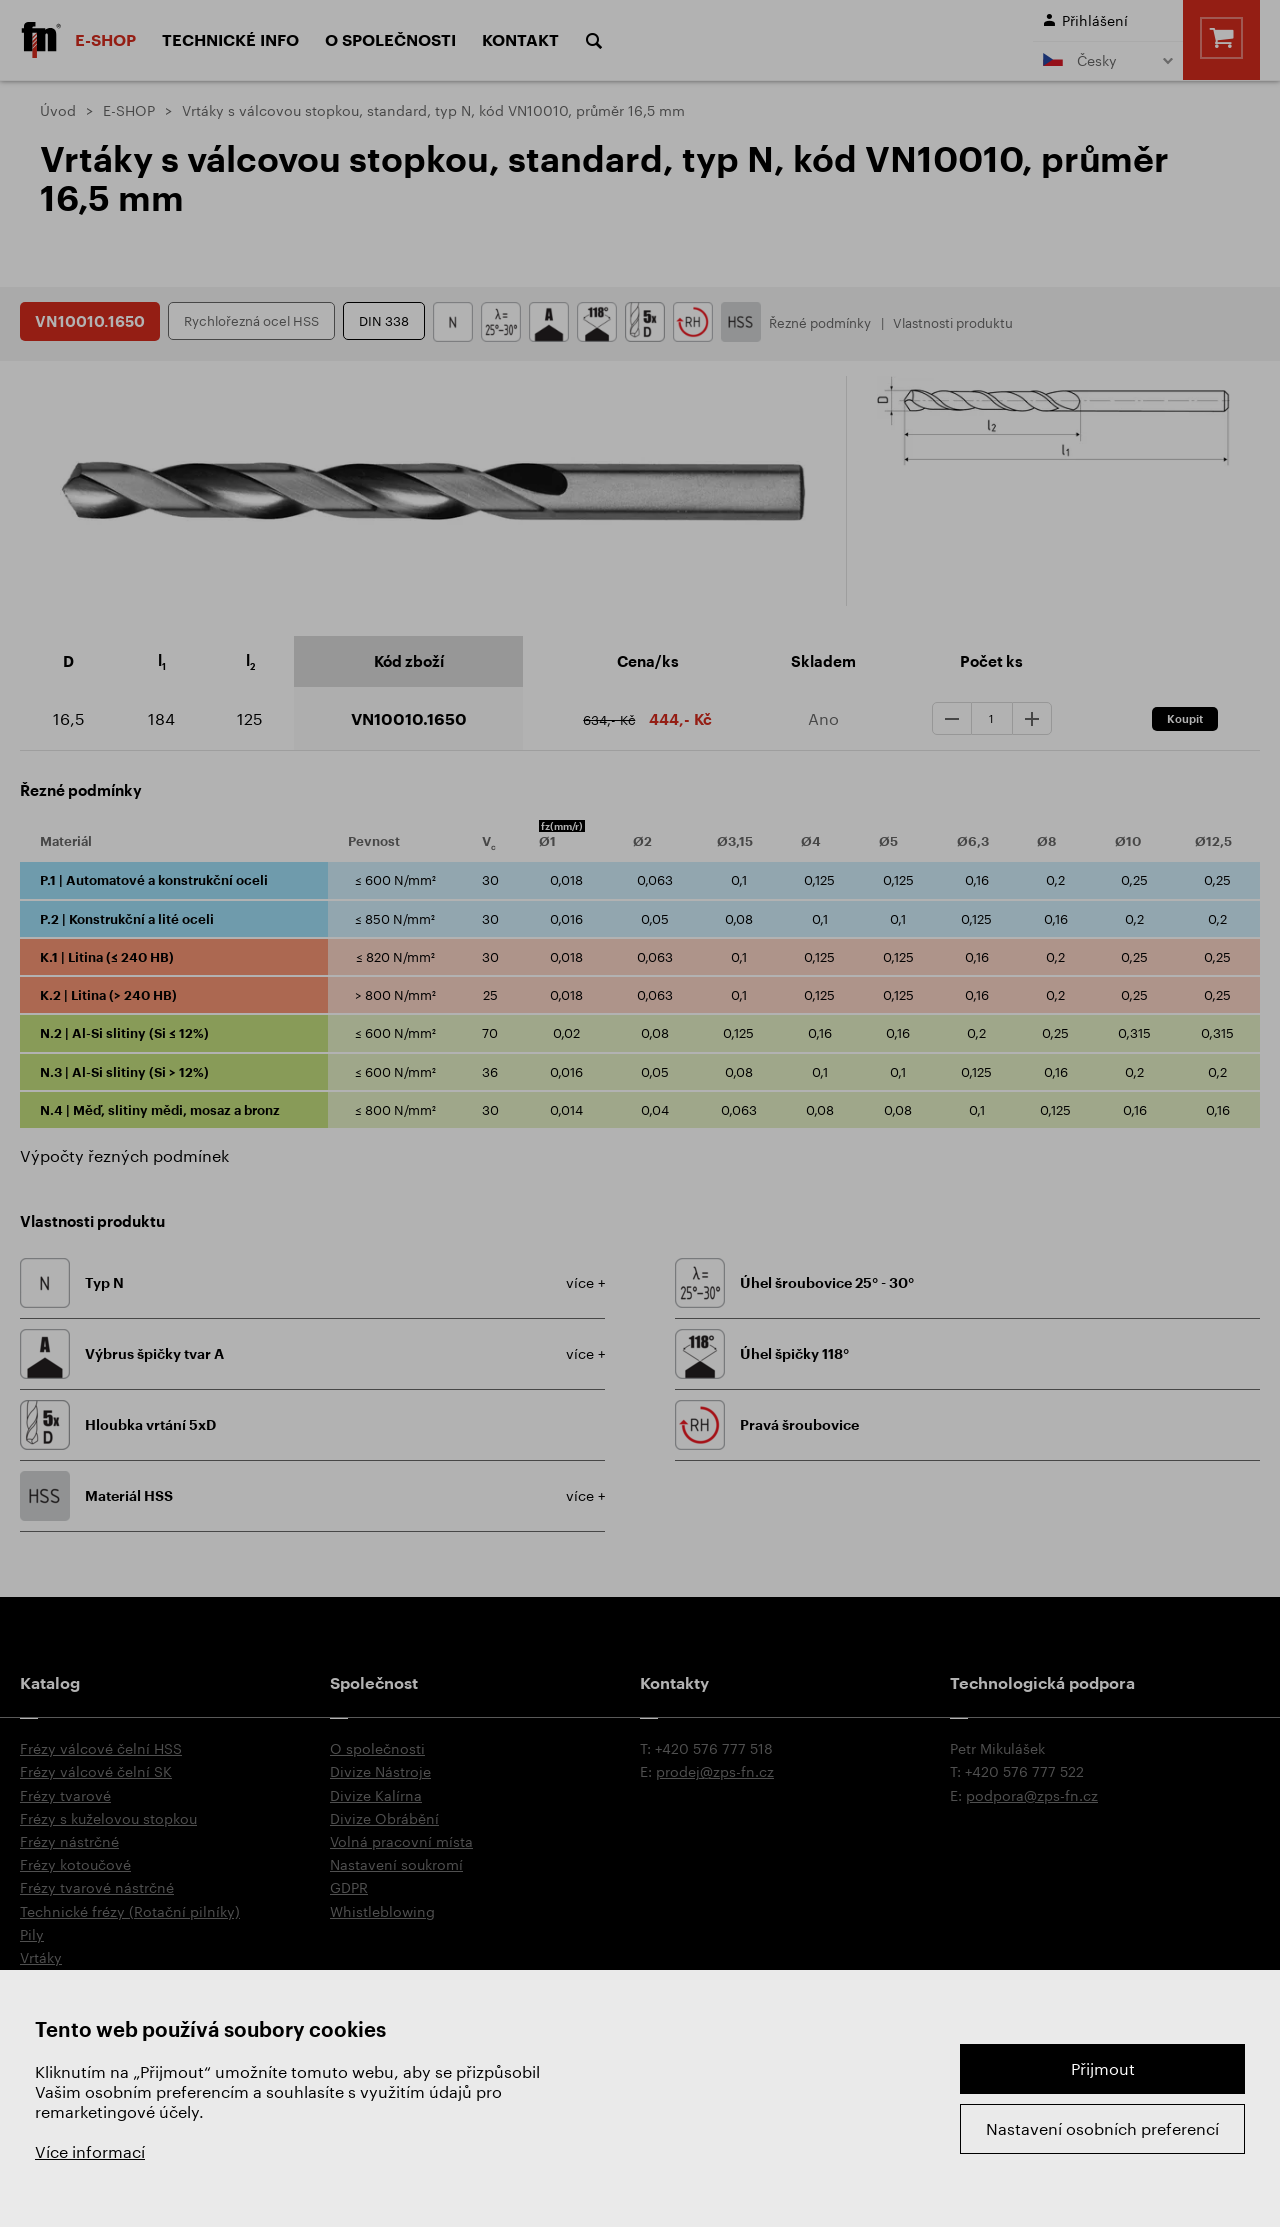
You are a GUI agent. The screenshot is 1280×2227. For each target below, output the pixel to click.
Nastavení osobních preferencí (1102, 2128)
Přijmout (1103, 2068)
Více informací (90, 2151)
